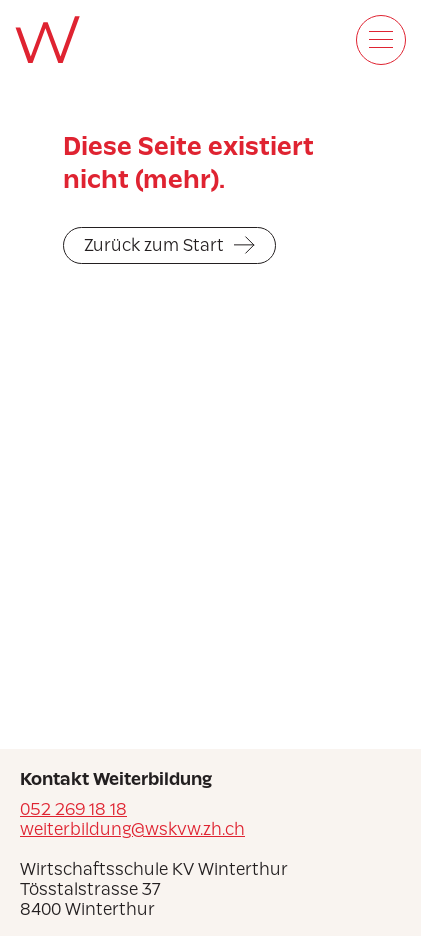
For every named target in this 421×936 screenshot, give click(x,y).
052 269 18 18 (73, 809)
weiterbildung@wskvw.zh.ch (132, 829)
